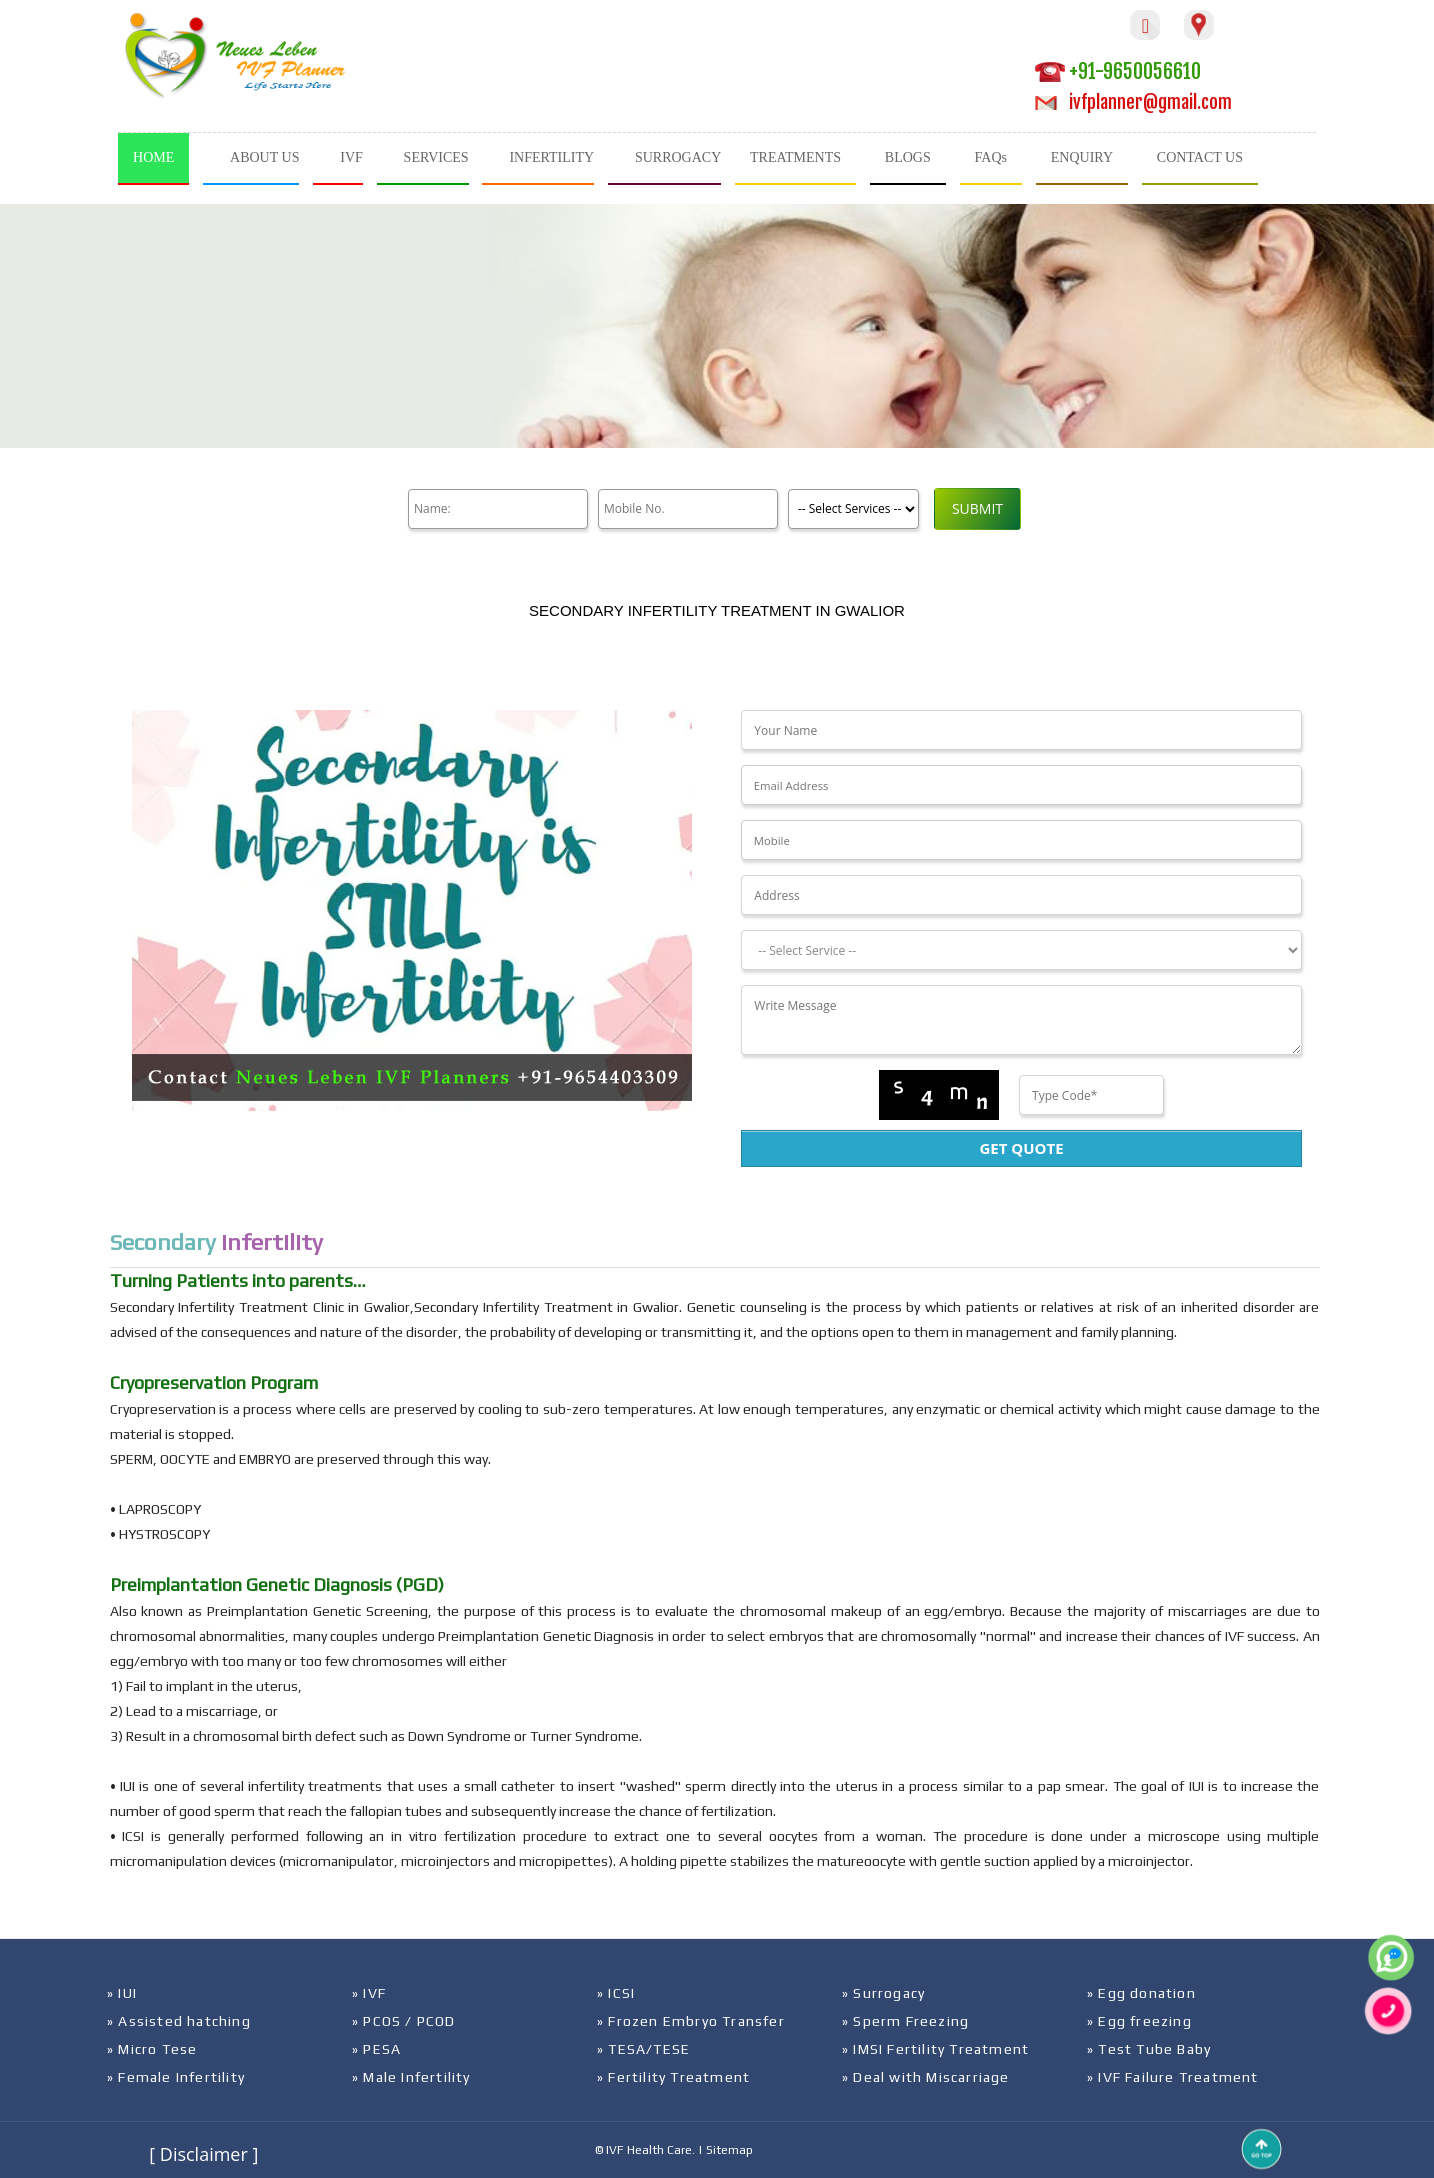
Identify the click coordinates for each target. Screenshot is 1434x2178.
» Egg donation (1141, 1993)
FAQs (991, 157)
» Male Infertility (411, 2077)
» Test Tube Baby (1149, 2049)
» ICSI (616, 1993)
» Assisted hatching (179, 2021)
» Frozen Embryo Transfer (691, 2021)
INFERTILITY (551, 157)
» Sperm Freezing (905, 2021)
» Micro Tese (152, 2049)
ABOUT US (264, 157)
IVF (351, 157)
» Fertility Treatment (673, 2077)
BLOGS (908, 157)
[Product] (853, 509)
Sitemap (729, 2150)
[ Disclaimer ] (203, 2154)
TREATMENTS (795, 157)
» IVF (369, 1993)
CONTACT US (1200, 157)
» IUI (122, 1993)
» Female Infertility (176, 2077)
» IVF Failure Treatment (1173, 2077)
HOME (153, 157)
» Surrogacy (883, 1993)
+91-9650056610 (1118, 71)
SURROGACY (678, 157)
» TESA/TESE (643, 2049)
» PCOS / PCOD (404, 2021)
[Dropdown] (1021, 950)
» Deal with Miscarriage (926, 2077)
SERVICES (436, 157)
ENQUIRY (1082, 157)
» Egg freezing (1139, 2021)
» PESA (376, 2049)
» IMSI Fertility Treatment (935, 2049)
